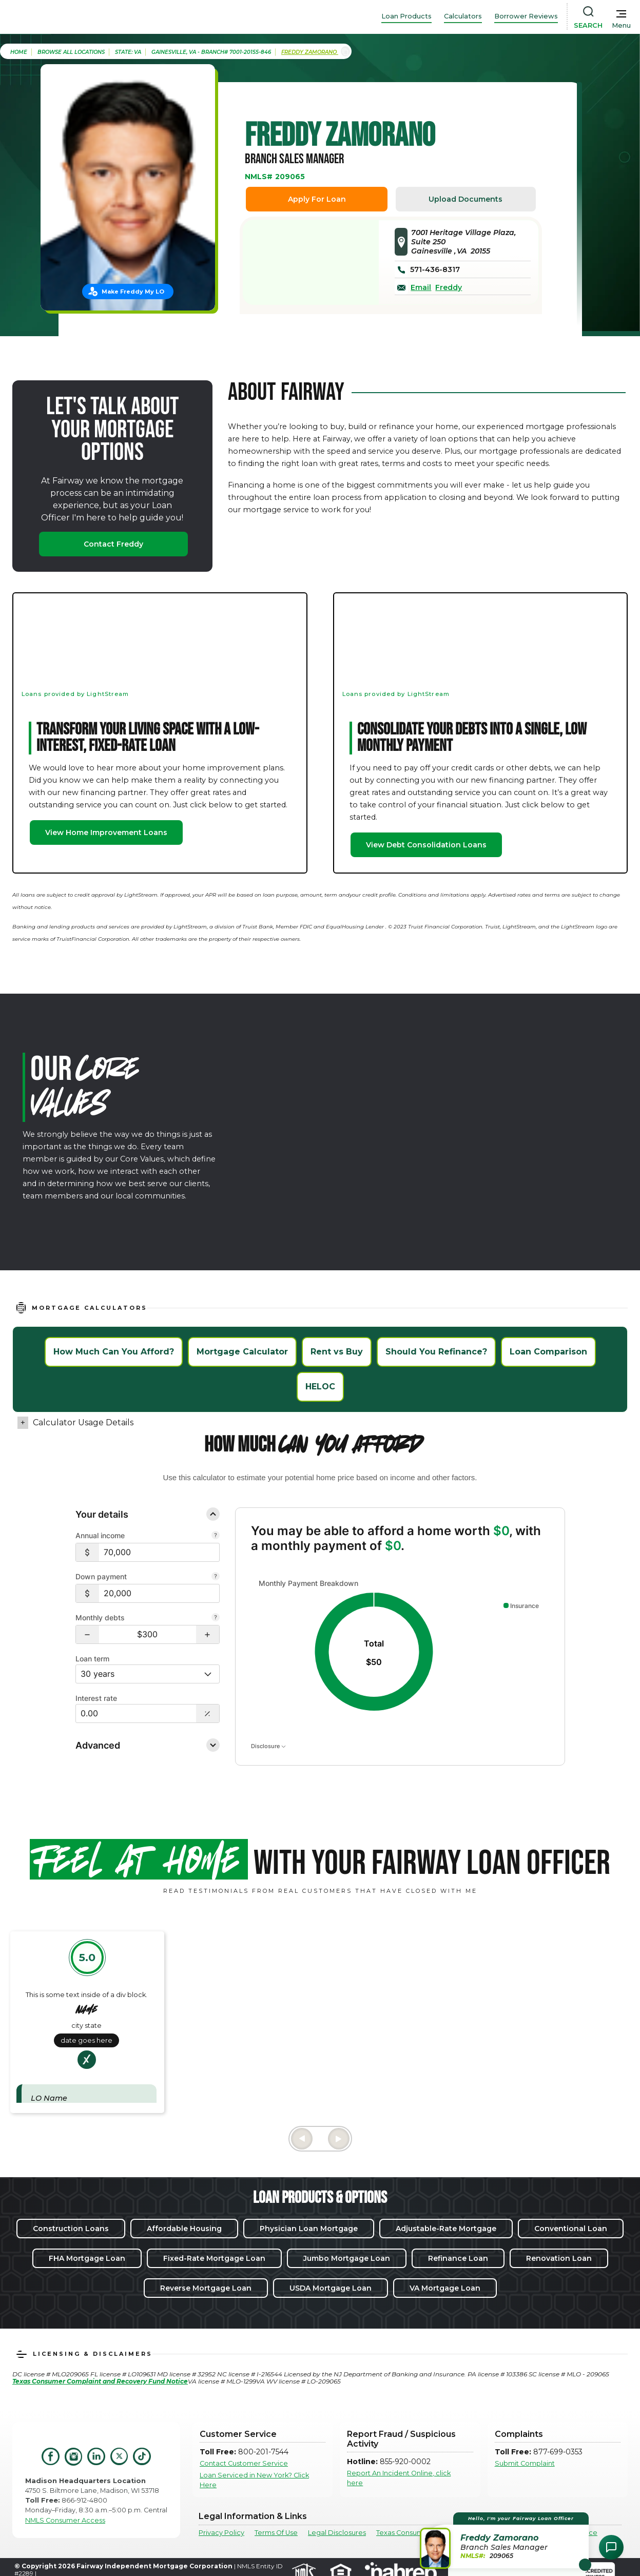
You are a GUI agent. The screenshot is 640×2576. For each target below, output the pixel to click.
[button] (87, 1634)
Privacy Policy (221, 2532)
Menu (621, 25)
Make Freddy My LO (133, 291)
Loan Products (406, 16)
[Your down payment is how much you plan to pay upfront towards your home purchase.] (215, 1577)
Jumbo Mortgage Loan (346, 2258)
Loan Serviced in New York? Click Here (254, 2480)
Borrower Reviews (526, 16)
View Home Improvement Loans (106, 832)
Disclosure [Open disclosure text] (268, 1746)
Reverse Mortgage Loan (205, 2288)
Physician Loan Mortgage (309, 2228)
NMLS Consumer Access (65, 2520)
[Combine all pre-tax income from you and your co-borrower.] (215, 1536)
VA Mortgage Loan (445, 2288)
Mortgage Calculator (242, 1352)
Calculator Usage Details (83, 1422)
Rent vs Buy (337, 1352)
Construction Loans (71, 2228)
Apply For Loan (317, 199)
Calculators (463, 16)
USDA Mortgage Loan (330, 2288)
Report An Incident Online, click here (399, 2478)
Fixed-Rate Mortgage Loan (214, 2258)
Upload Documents (465, 199)
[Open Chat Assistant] (611, 2547)
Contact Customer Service (244, 2463)
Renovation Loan (559, 2258)
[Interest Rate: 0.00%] (136, 1713)
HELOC (320, 1386)
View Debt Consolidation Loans (426, 844)
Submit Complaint (525, 2463)
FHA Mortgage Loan (87, 2258)
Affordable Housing (184, 2228)
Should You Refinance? (436, 1352)
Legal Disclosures (337, 2532)
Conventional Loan (570, 2228)
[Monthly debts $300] (147, 1634)
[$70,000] (159, 1552)
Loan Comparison (548, 1352)
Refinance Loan (458, 2258)
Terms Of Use (276, 2532)
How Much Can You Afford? (113, 1352)
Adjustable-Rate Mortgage (446, 2228)
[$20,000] (159, 1593)
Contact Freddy (113, 544)
